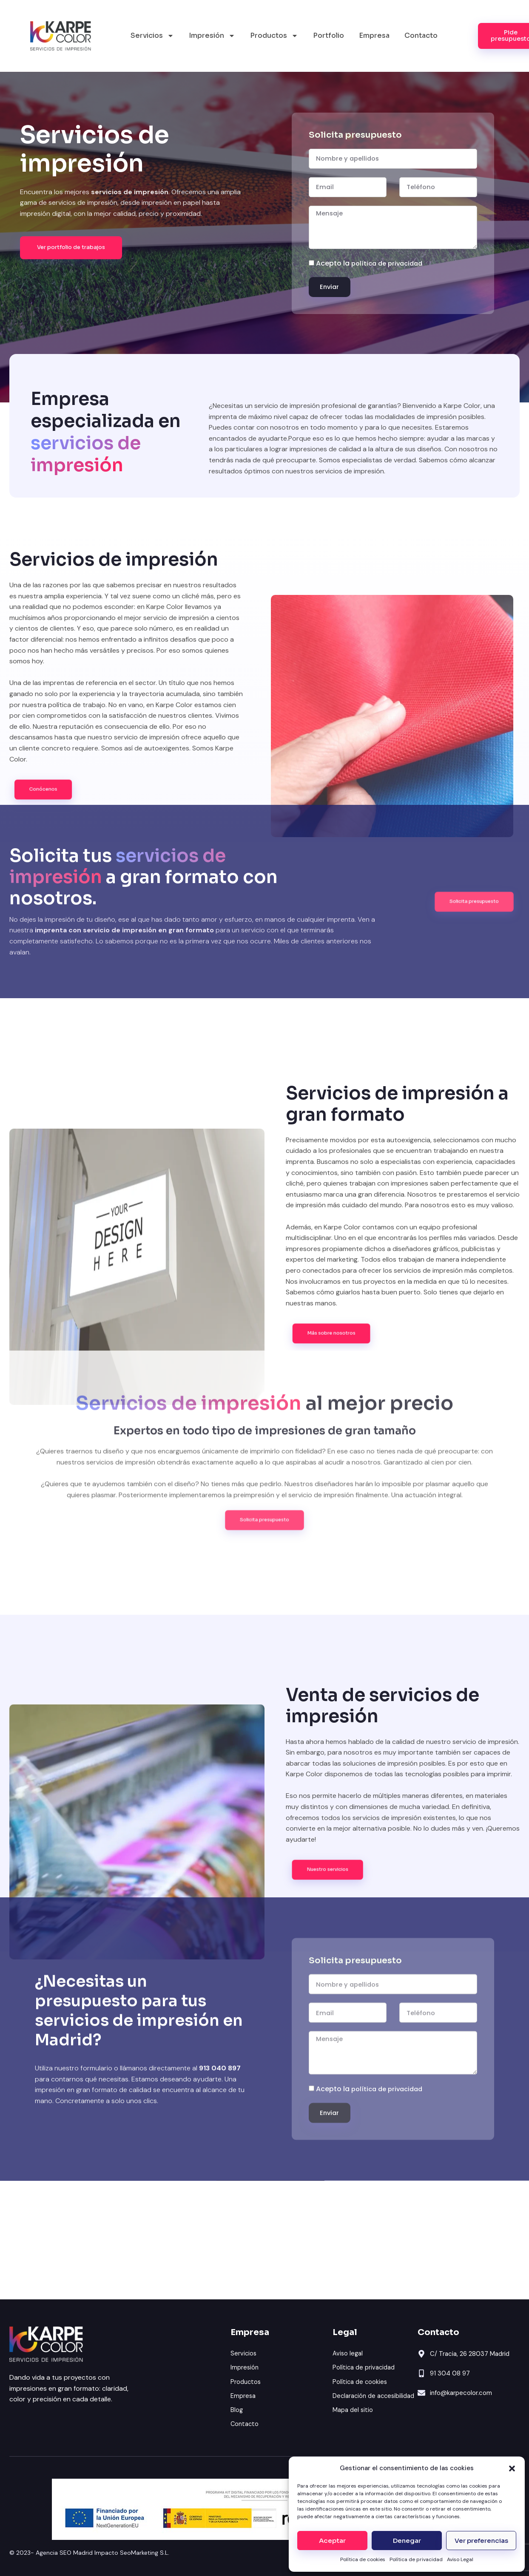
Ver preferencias (481, 2540)
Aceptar (332, 2540)
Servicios (152, 35)
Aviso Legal (460, 2559)
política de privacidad (389, 250)
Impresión (212, 35)
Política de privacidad (416, 2559)
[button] (512, 2468)
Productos (274, 35)
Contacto (421, 35)
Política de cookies (362, 2559)
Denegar (407, 2540)
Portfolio (328, 35)
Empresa (374, 35)
